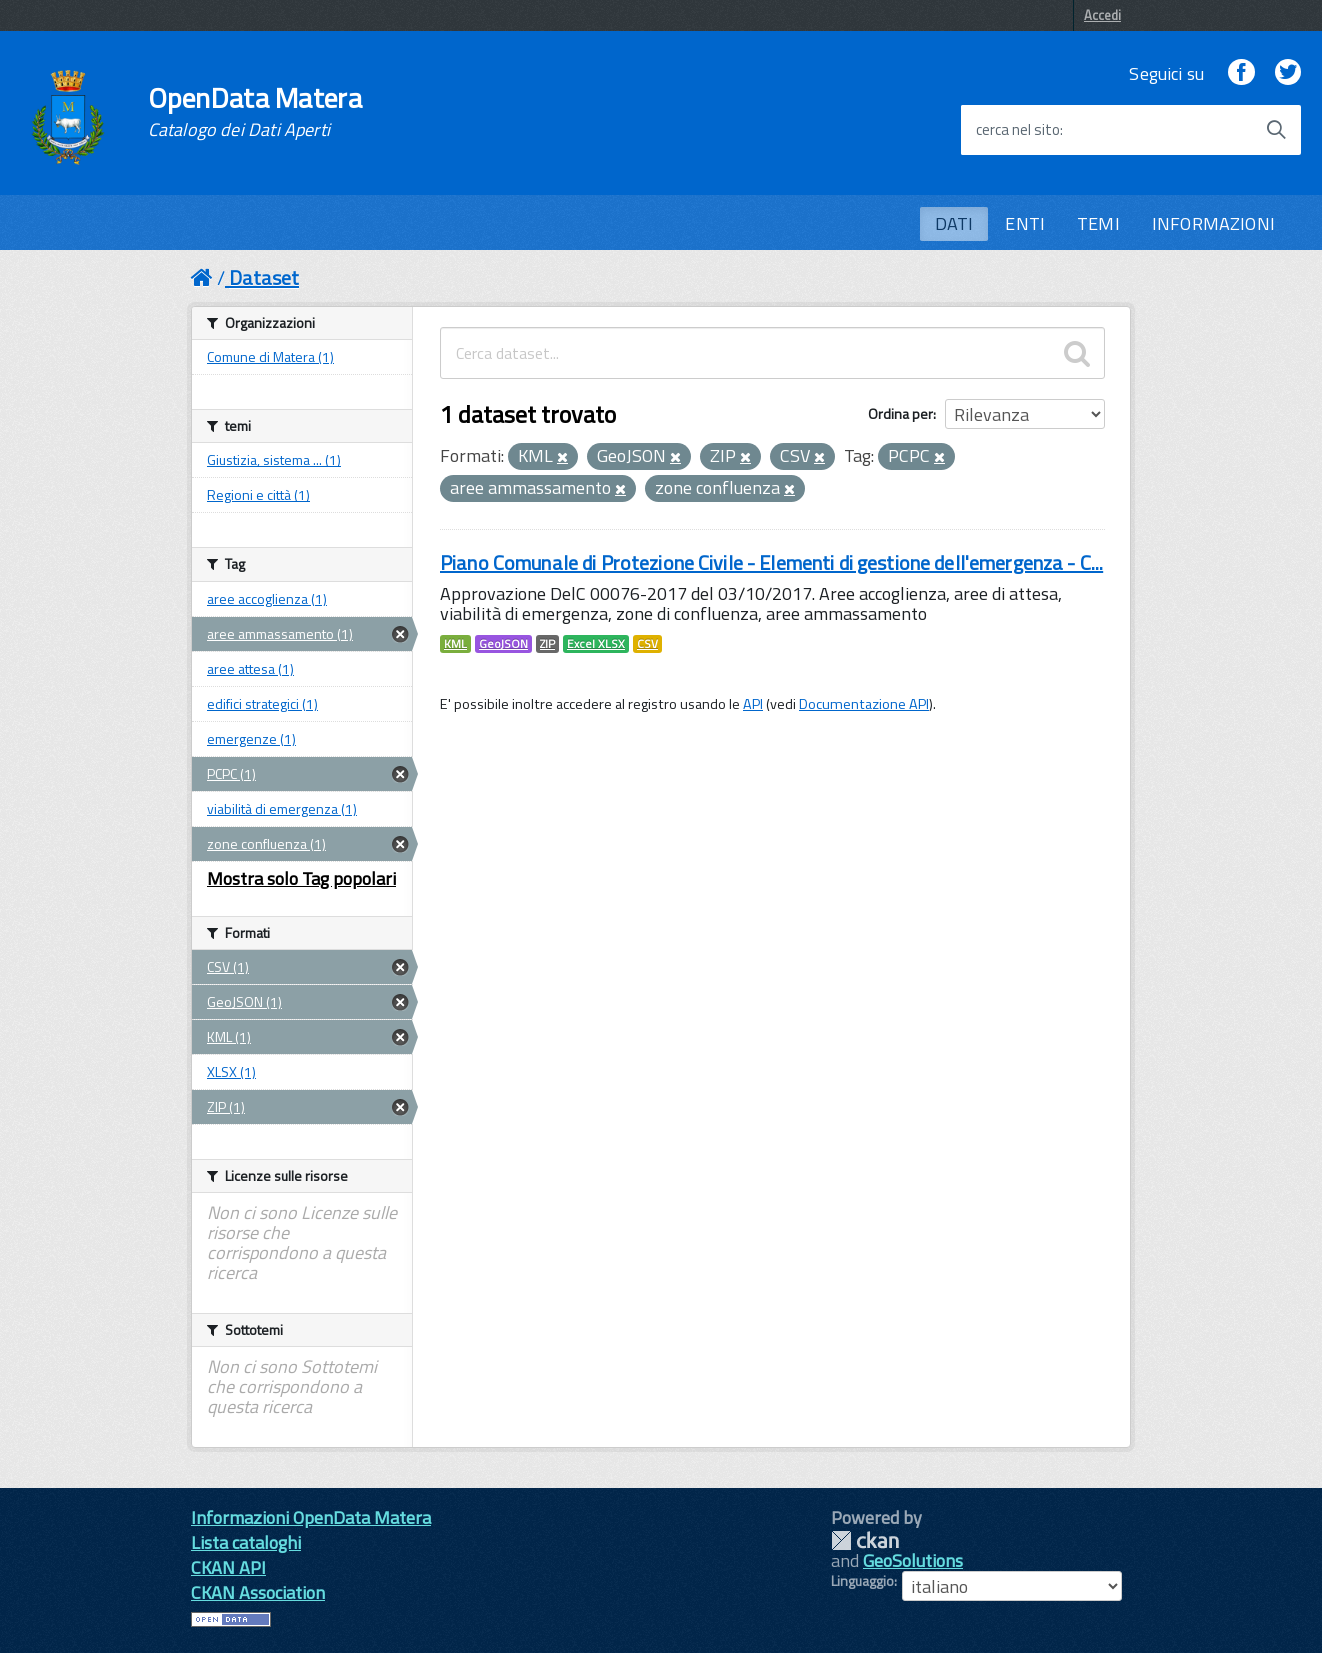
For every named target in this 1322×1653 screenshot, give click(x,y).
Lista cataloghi (246, 1542)
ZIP (547, 644)
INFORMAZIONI (1213, 223)
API (753, 704)
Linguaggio (862, 1581)
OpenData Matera (255, 112)
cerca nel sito (1018, 130)
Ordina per (900, 413)
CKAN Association (258, 1592)
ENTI (1025, 223)
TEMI (1098, 223)
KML (455, 644)
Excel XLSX (596, 644)
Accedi (1102, 15)
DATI (954, 223)
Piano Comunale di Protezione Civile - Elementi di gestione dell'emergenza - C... (771, 562)
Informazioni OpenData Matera (311, 1517)
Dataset (264, 277)
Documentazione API (864, 704)
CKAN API (228, 1567)
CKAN (865, 1540)
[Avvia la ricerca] (1276, 130)
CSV (647, 644)
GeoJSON (503, 644)
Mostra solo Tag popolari (301, 878)
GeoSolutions (913, 1560)
